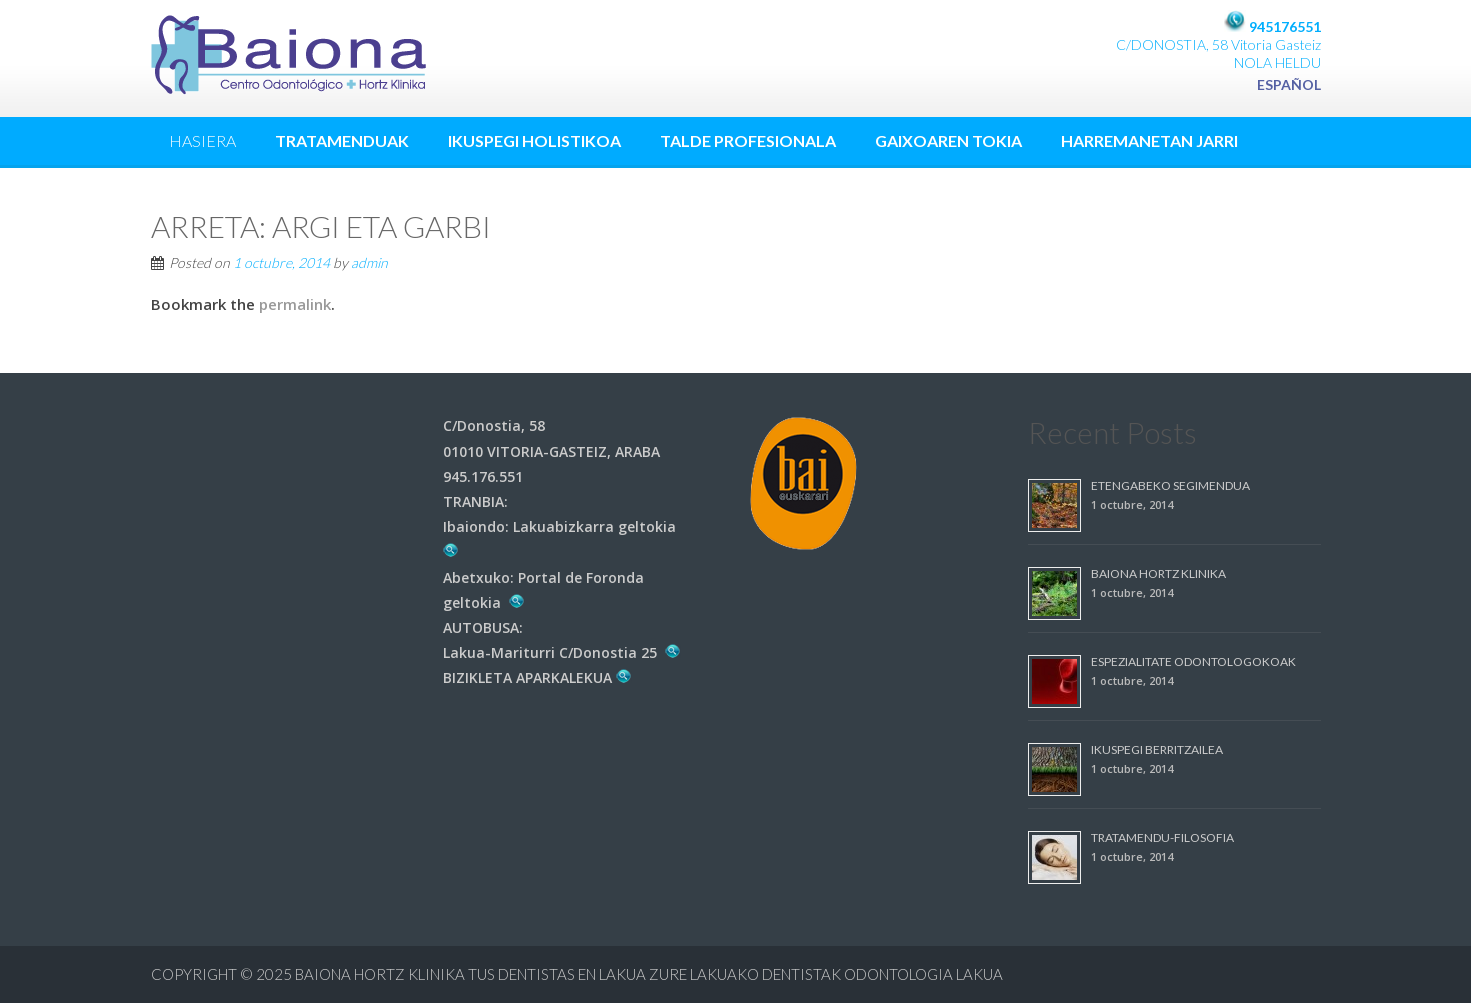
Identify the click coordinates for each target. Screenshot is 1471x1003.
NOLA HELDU (1277, 62)
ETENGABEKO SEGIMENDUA (1170, 485)
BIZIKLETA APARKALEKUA (537, 677)
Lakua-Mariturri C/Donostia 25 (562, 652)
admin (369, 262)
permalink (295, 304)
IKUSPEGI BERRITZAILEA (1157, 749)
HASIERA (202, 140)
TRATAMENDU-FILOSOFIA (1162, 837)
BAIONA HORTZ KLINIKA (1158, 573)
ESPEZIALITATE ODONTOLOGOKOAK (1193, 661)
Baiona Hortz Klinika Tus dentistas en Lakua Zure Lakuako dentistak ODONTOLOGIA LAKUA (649, 974)
